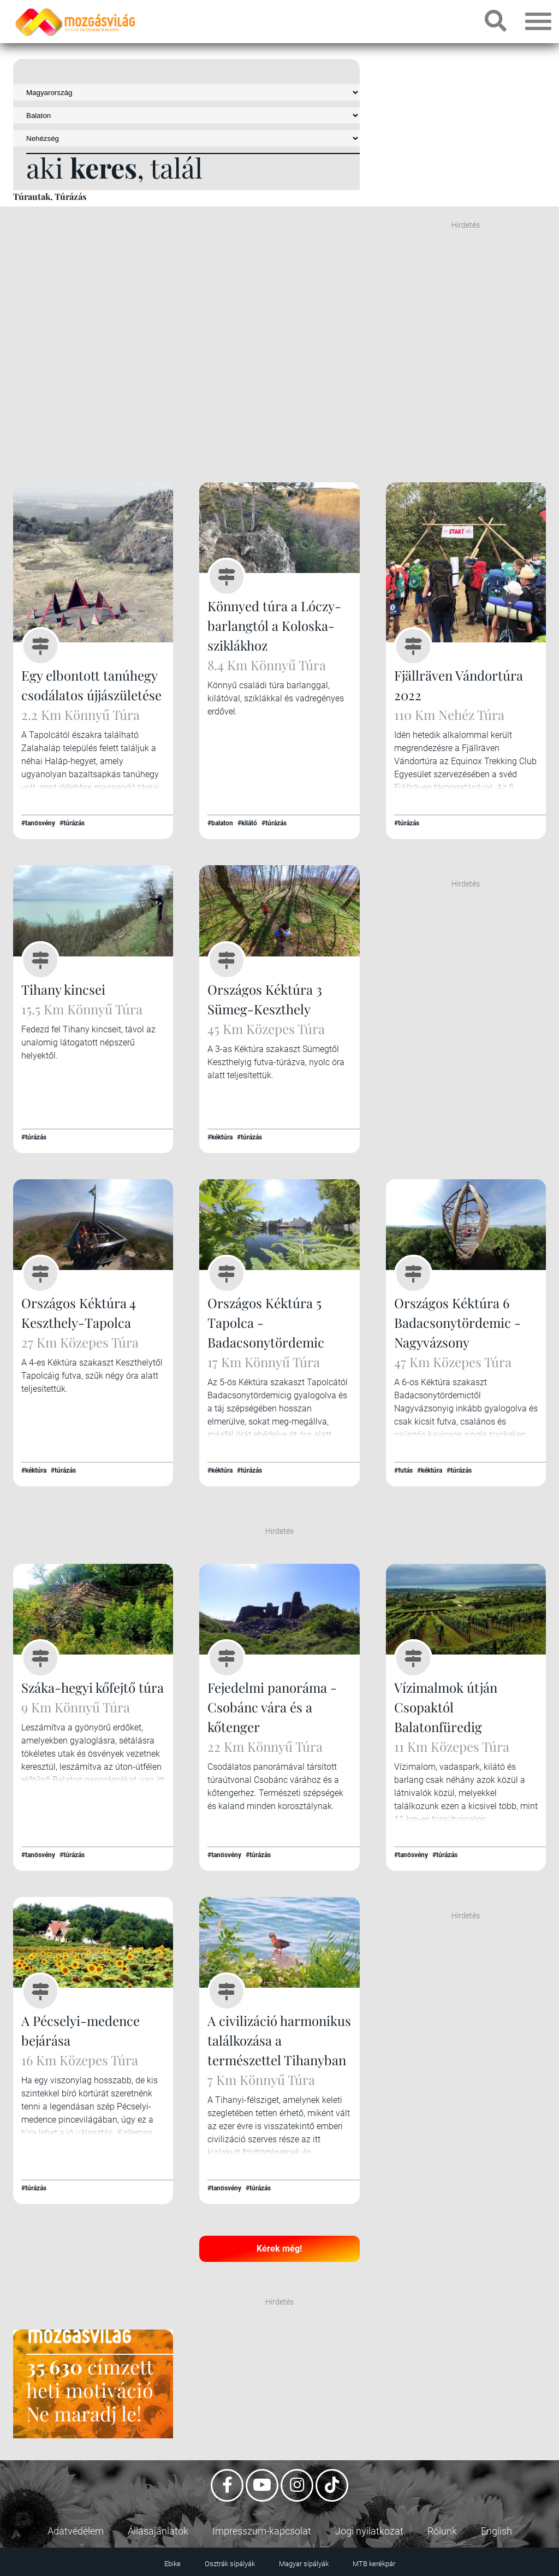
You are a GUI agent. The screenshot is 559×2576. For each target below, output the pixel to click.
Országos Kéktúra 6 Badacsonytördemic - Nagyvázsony (457, 1322)
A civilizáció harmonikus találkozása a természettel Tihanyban (279, 2040)
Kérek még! (279, 2248)
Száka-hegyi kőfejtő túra (92, 1687)
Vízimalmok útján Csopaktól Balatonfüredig (445, 1707)
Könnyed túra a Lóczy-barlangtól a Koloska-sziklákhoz (274, 625)
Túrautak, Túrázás (49, 196)
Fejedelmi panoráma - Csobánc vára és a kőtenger (272, 1707)
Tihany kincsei (63, 989)
